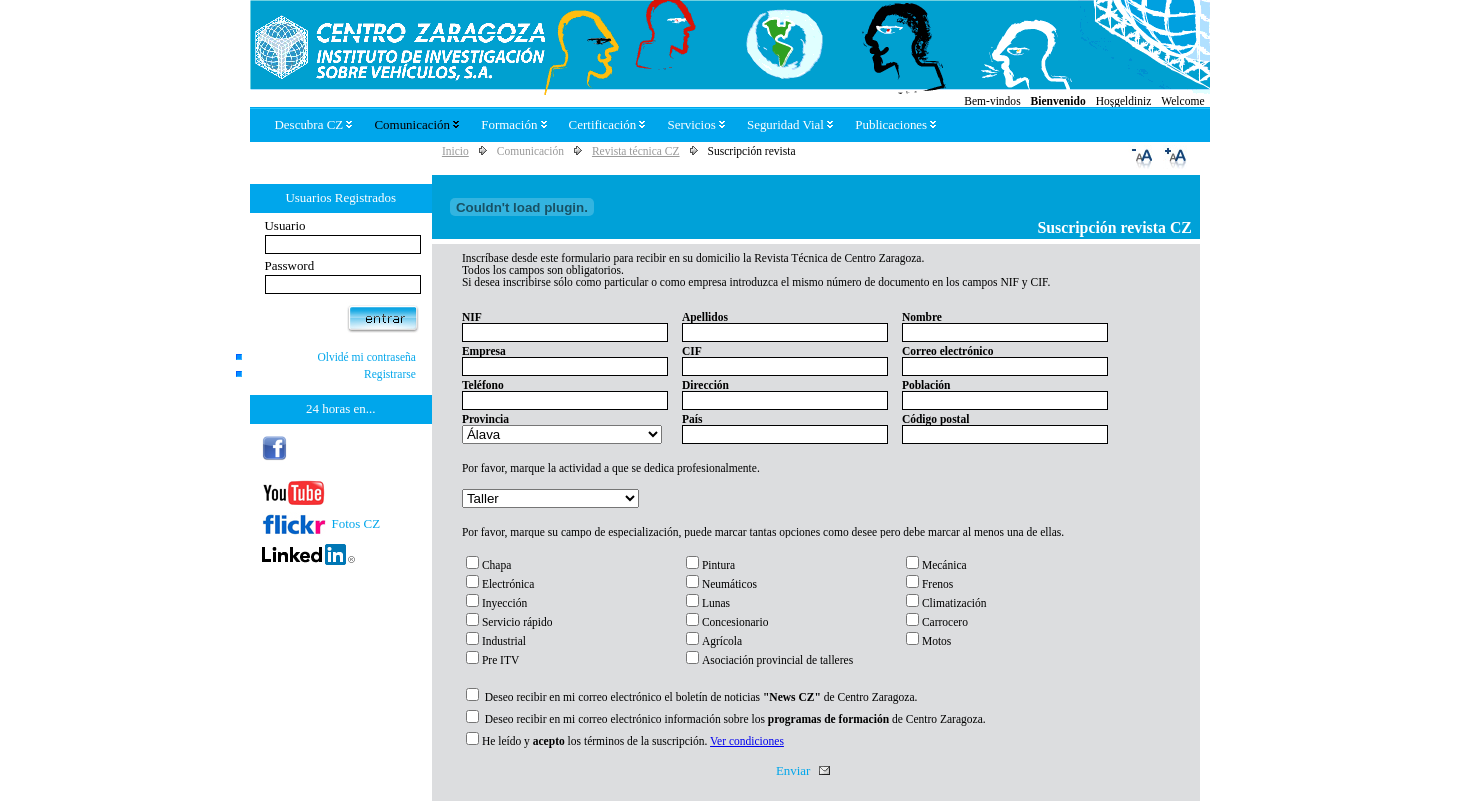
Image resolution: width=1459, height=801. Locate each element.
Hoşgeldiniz (1124, 101)
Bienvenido (1058, 101)
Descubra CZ (314, 124)
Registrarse (390, 374)
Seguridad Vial (790, 124)
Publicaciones (895, 124)
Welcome (1182, 101)
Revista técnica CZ (636, 151)
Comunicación (416, 124)
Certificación (607, 124)
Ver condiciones (747, 741)
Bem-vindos (992, 101)
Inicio (455, 151)
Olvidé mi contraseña (366, 357)
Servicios (695, 124)
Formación (513, 124)
